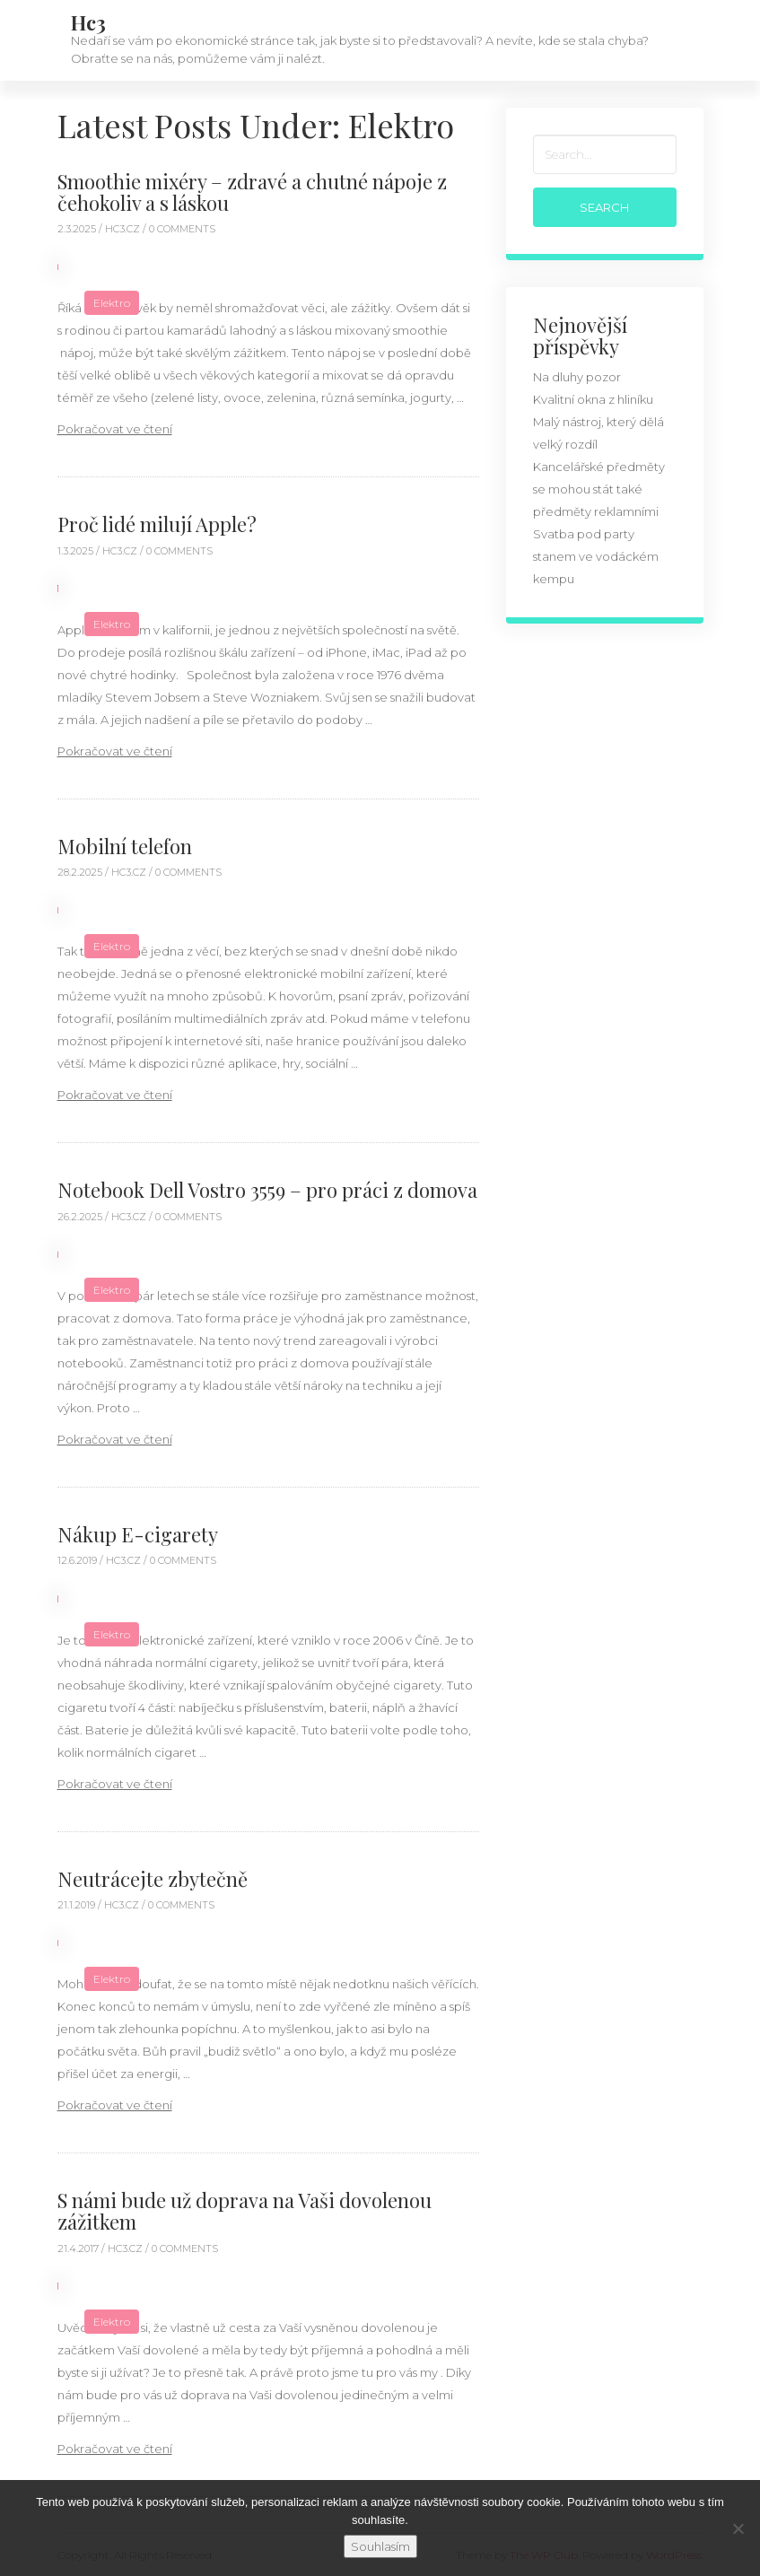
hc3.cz (124, 229)
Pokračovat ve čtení (114, 429)
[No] (738, 2528)
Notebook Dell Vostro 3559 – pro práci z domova (267, 1189)
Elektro (111, 303)
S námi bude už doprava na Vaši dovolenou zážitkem (244, 2211)
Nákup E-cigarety (137, 1534)
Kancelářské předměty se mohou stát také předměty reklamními (599, 489)
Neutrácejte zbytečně (152, 1878)
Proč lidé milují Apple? (157, 524)
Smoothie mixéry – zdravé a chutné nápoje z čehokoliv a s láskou (252, 192)
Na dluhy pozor (577, 377)
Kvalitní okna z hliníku (593, 399)
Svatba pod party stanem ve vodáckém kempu (596, 556)
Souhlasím (380, 2546)
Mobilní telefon (124, 846)
